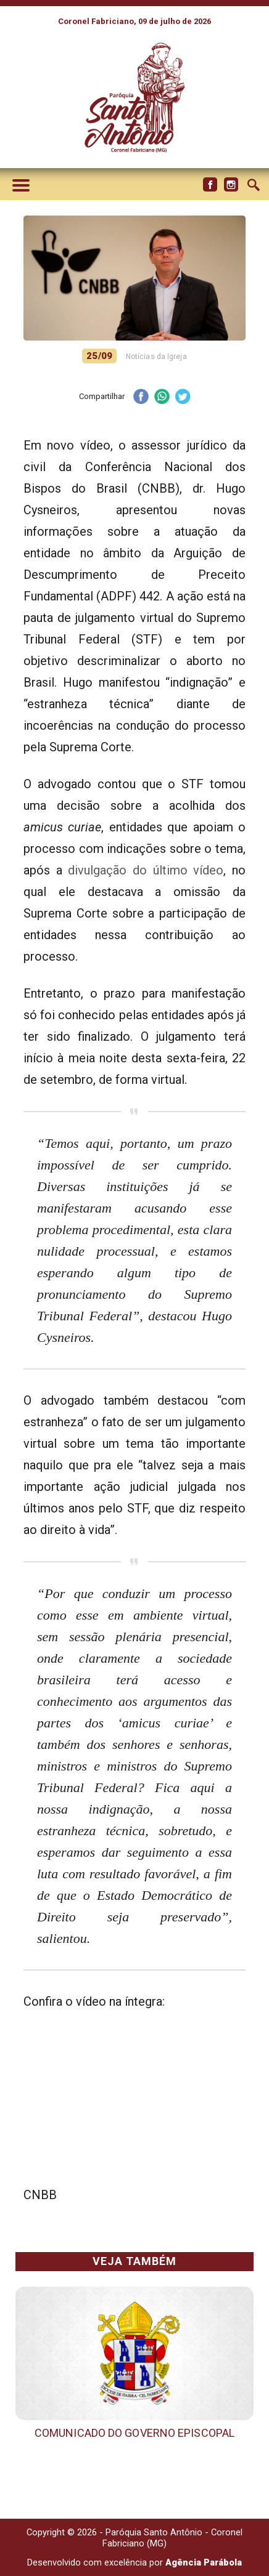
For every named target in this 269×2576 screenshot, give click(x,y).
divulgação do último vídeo (143, 870)
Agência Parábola (203, 2562)
